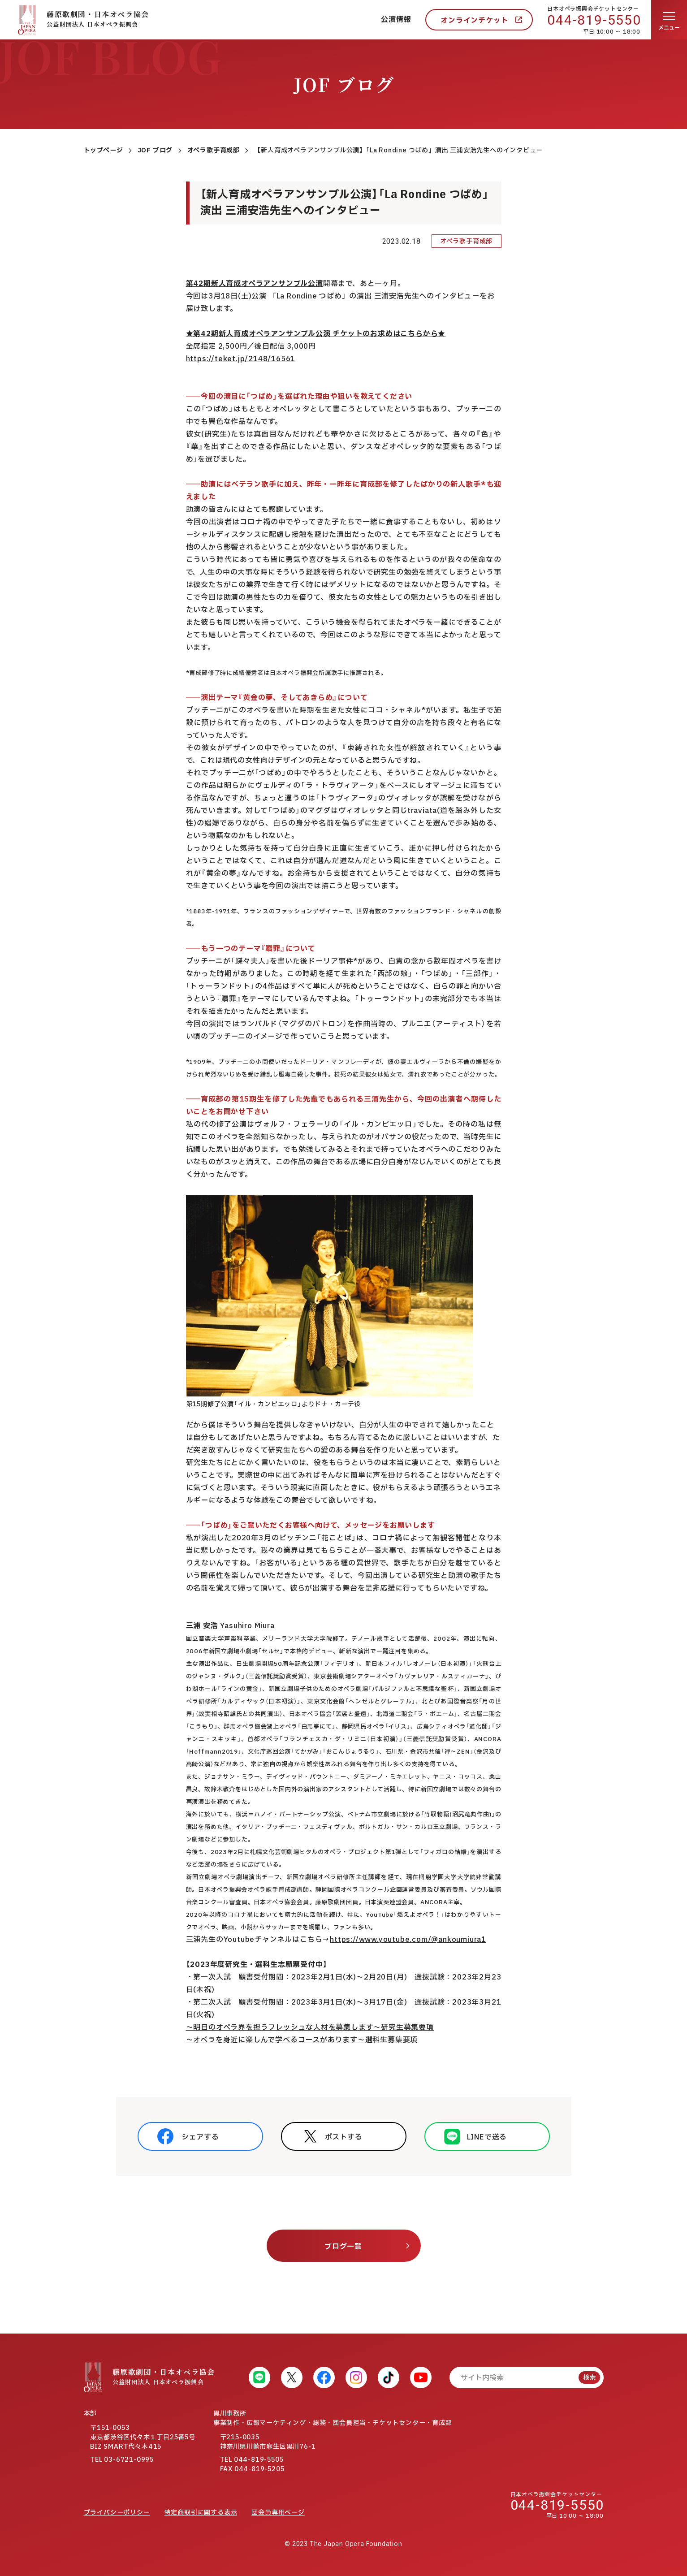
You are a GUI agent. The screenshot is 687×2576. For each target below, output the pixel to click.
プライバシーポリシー (117, 2512)
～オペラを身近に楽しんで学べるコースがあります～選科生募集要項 (302, 2040)
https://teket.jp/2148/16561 (241, 359)
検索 (589, 2377)
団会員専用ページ (277, 2512)
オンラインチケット (474, 20)
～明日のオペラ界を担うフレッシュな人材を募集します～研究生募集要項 (310, 2027)
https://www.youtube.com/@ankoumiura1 (408, 1939)
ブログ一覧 (343, 2246)
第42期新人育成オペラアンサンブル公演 (254, 283)
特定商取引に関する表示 (201, 2512)
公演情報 (396, 19)
